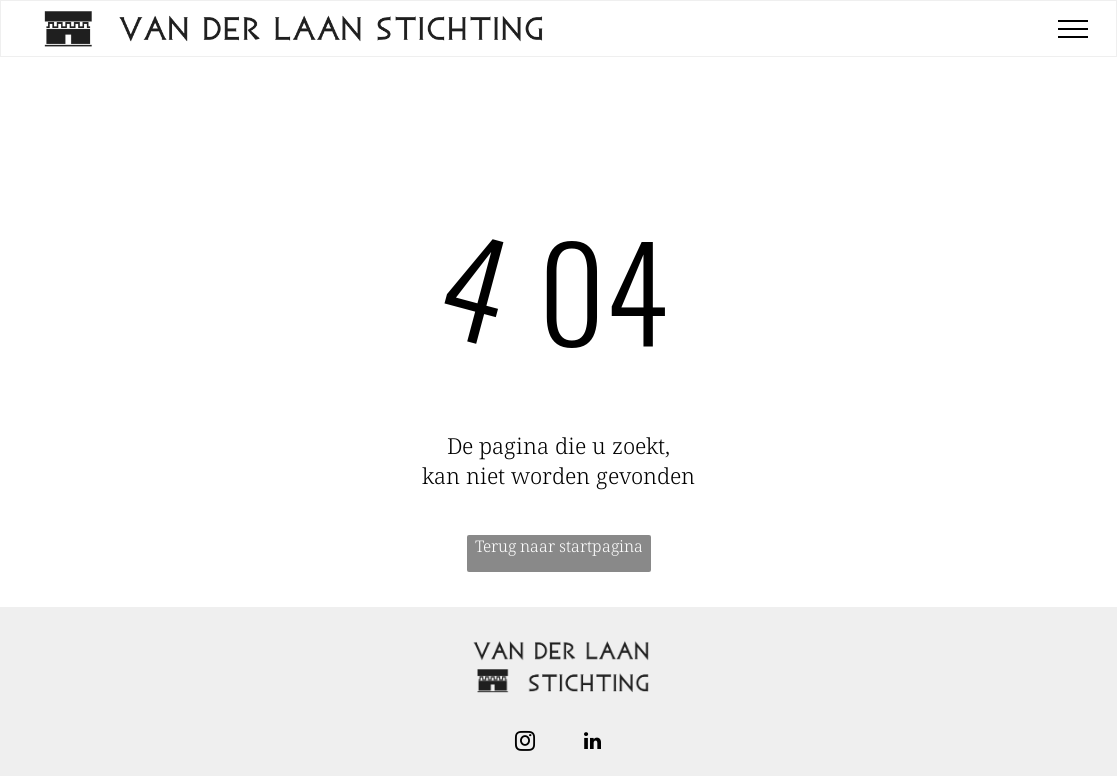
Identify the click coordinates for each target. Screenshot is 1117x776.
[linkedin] (593, 743)
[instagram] (525, 743)
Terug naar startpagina (559, 546)
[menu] (1073, 29)
